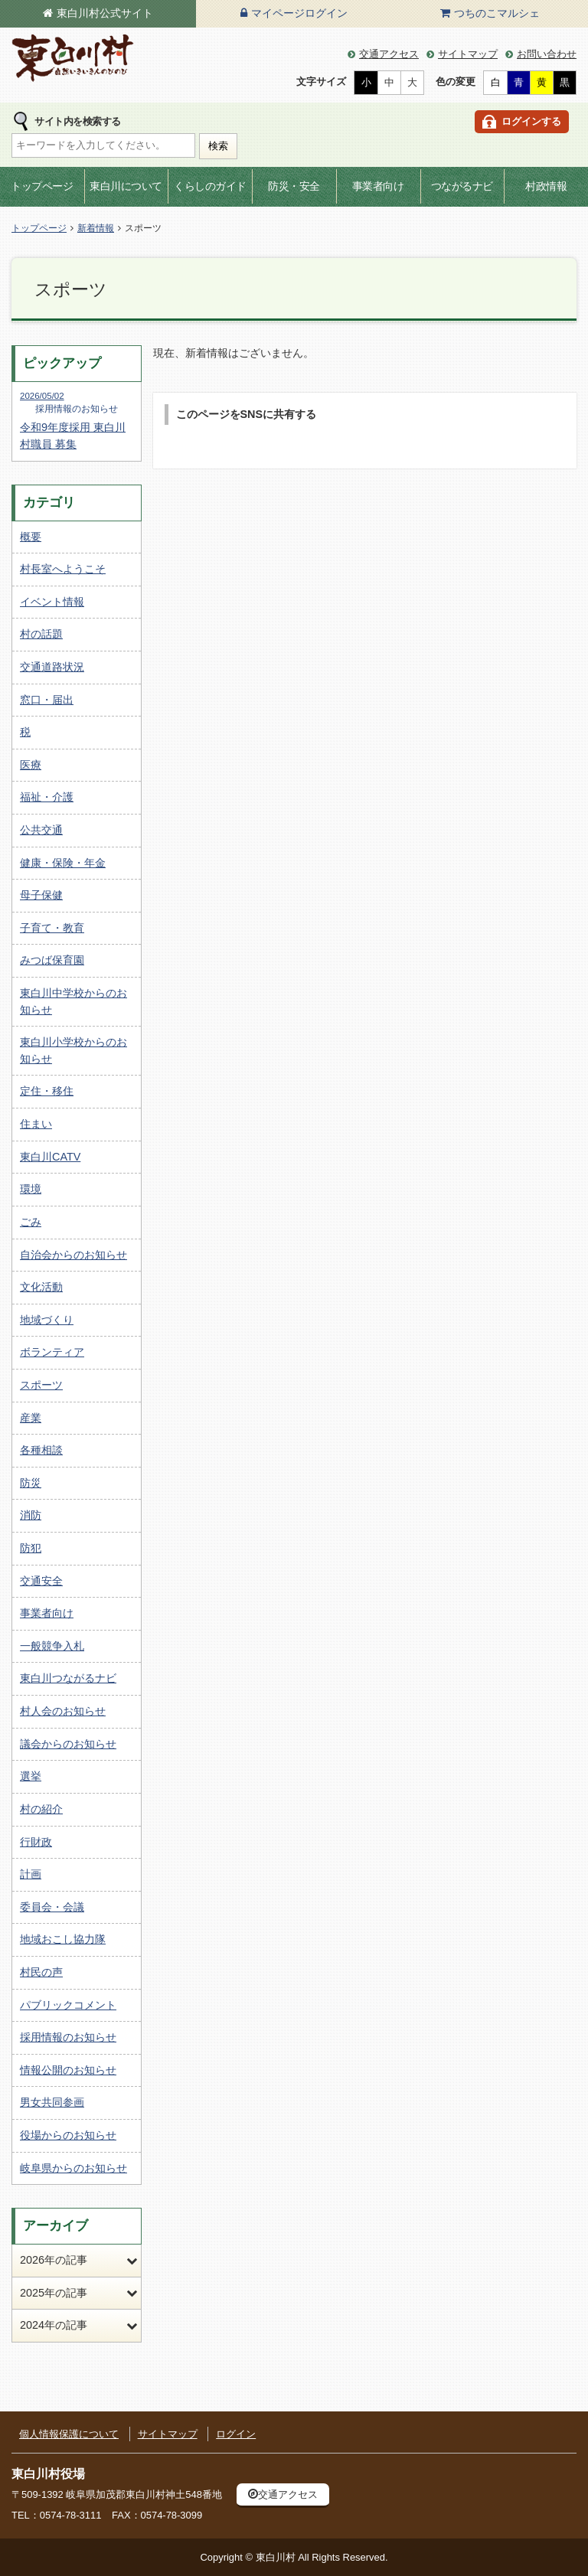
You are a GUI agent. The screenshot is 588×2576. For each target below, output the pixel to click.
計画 (30, 1874)
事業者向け (378, 186)
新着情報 (95, 228)
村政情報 (546, 186)
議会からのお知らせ (68, 1744)
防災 (30, 1483)
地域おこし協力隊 (63, 1939)
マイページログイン (299, 13)
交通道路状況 (52, 667)
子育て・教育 (52, 928)
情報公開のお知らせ (68, 2070)
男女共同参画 (52, 2102)
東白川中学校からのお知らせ (73, 1001)
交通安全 (41, 1581)
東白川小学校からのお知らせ (73, 1050)
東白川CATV (50, 1157)
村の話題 (41, 634)
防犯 (30, 1548)
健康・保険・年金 (63, 863)
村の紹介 (41, 1809)
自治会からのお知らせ (73, 1255)
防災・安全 (294, 186)
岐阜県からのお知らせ (73, 2168)
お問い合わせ (547, 54)
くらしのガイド (210, 186)
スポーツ (41, 1385)
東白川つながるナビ (68, 1678)
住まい (36, 1124)
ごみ (30, 1222)
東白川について (126, 186)
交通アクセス (389, 54)
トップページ (42, 186)
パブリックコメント (68, 2005)
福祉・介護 (47, 797)
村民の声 (41, 1972)
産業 (30, 1418)
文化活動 (41, 1287)
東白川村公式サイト (105, 13)
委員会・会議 (52, 1907)
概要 (30, 537)
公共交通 (41, 830)
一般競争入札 (52, 1646)
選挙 (30, 1776)
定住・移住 (47, 1091)
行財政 (36, 1842)
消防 (30, 1515)
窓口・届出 (47, 700)
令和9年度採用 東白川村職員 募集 (76, 420)
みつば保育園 (52, 960)
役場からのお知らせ (68, 2135)
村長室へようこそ (63, 569)
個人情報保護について (69, 2434)
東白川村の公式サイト (72, 58)
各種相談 (41, 1450)
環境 (30, 1189)
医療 (30, 765)
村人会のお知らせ (63, 1711)
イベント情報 (52, 602)
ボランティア (52, 1352)
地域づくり (47, 1320)
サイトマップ (468, 54)
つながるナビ (462, 186)
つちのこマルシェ (497, 13)
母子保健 (41, 895)
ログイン (236, 2434)
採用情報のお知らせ (68, 2037)
